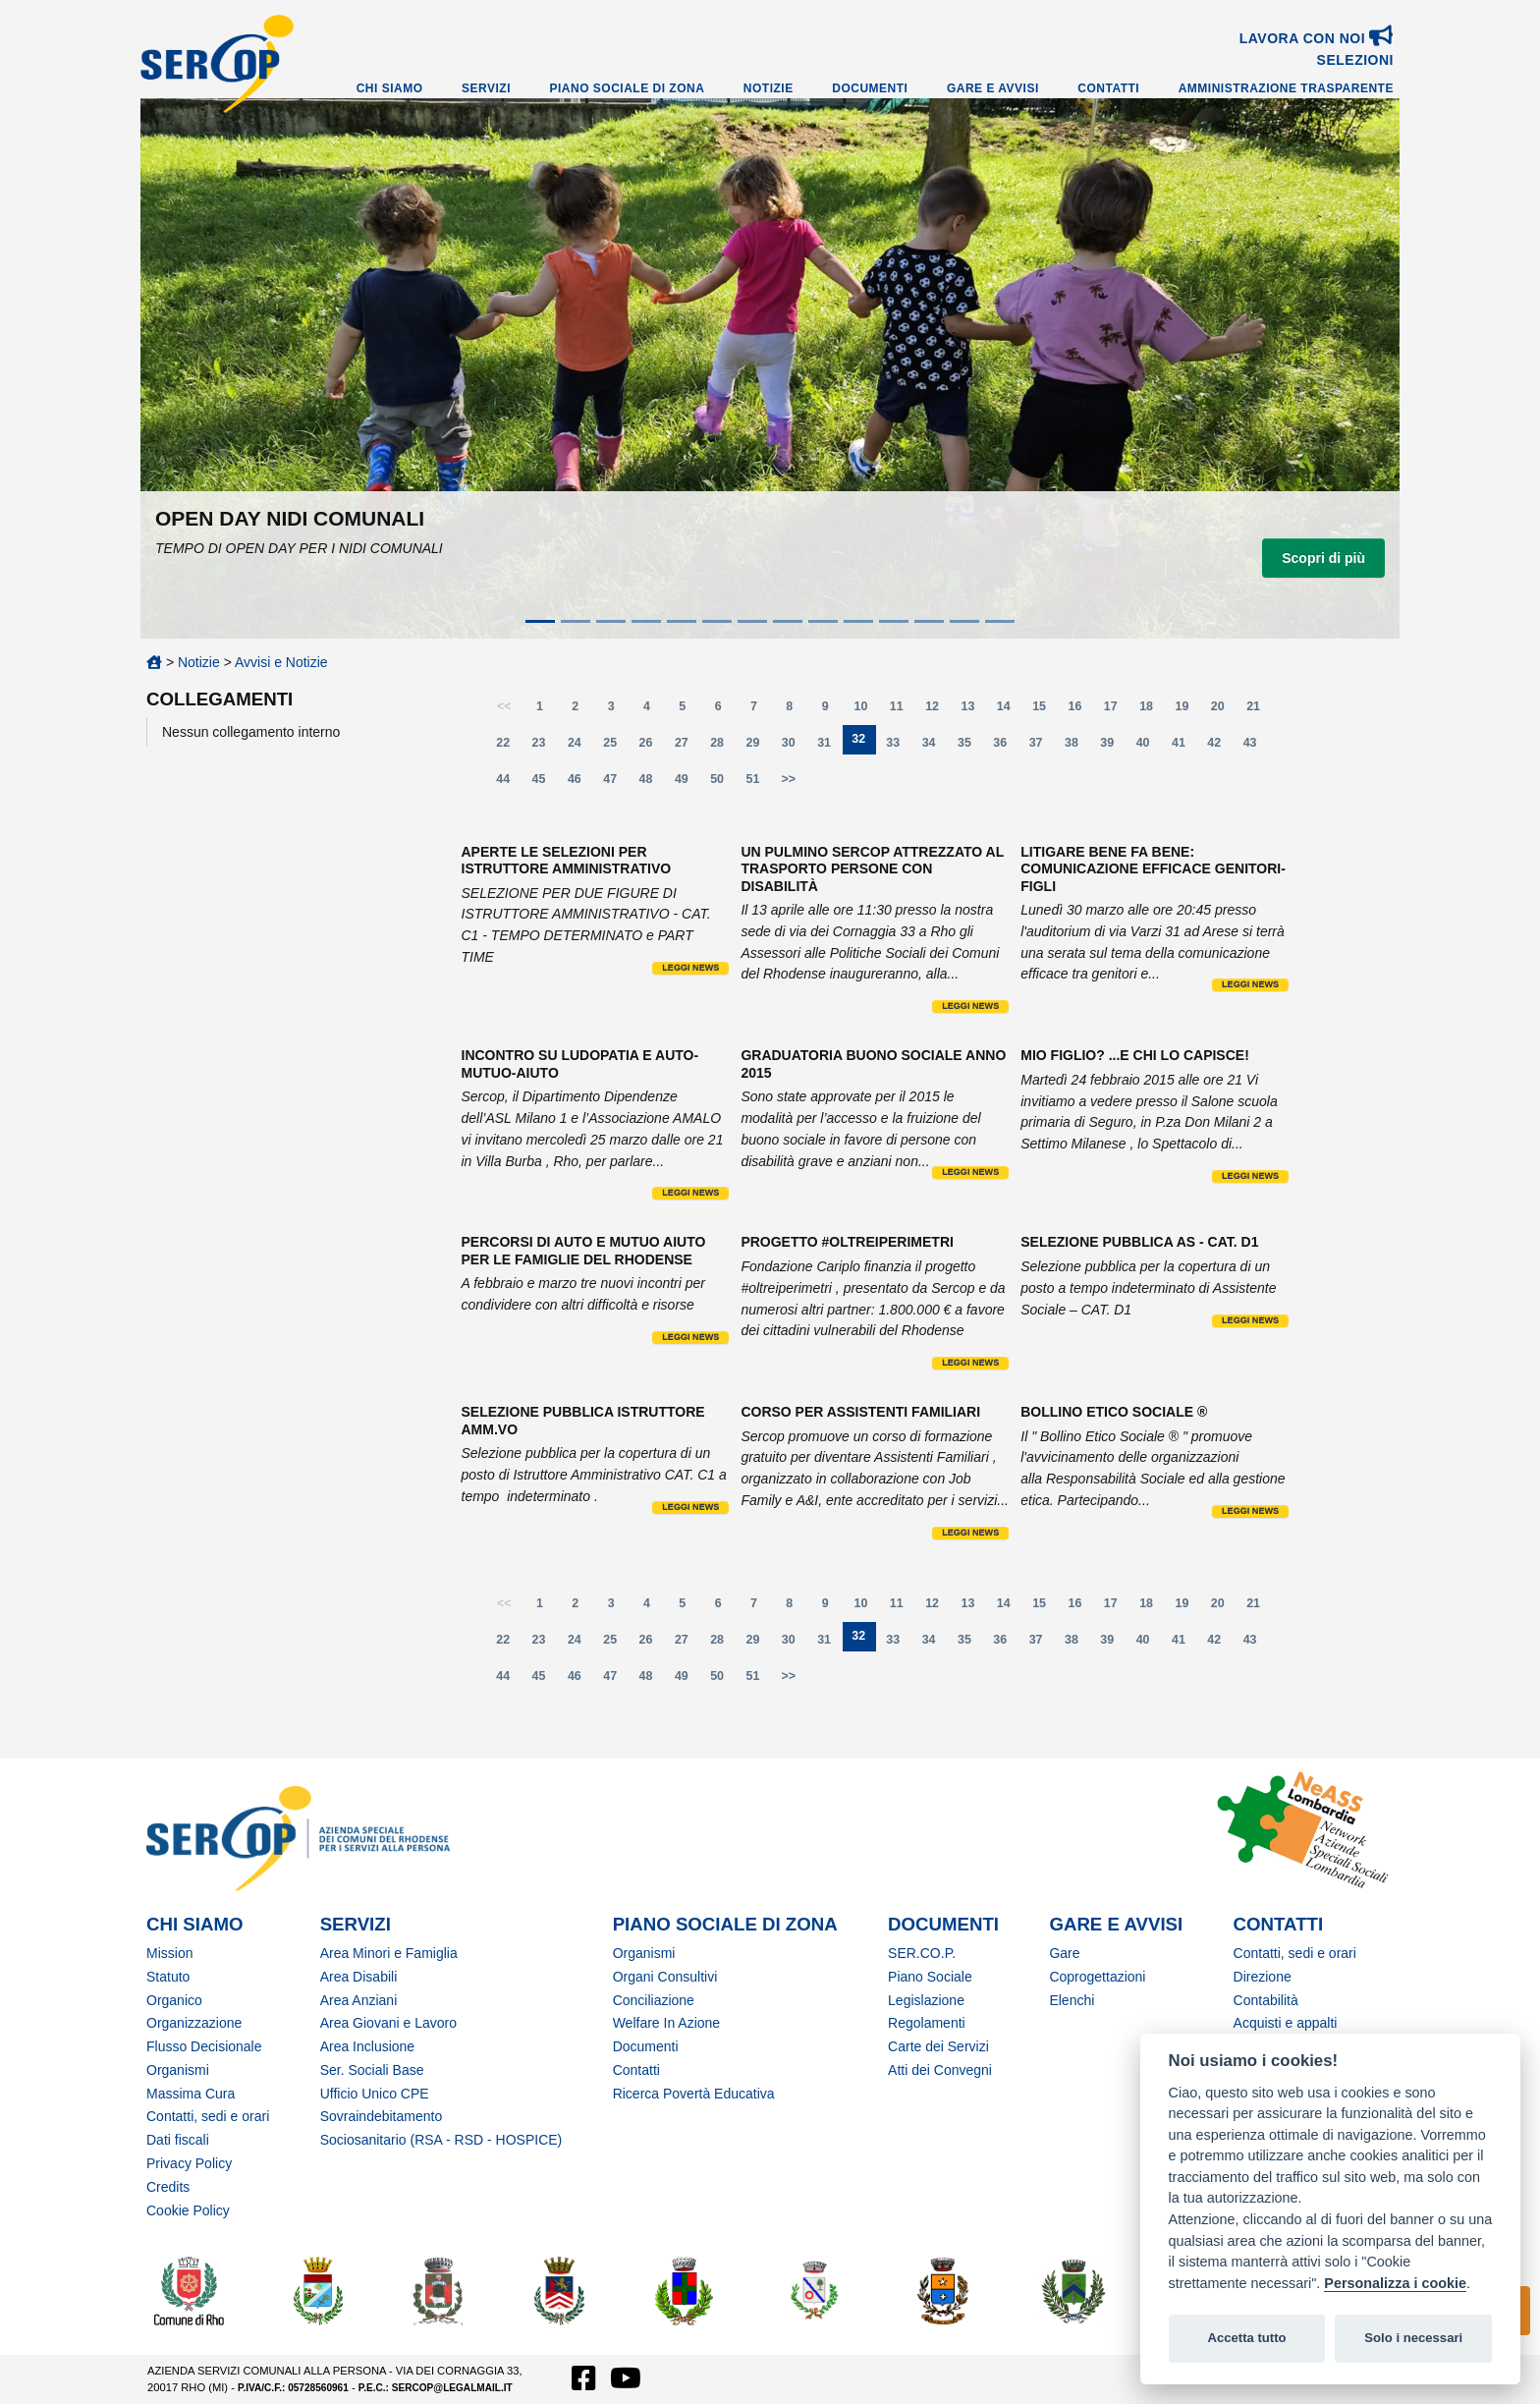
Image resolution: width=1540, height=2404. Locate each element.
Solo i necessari (1413, 2337)
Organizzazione (194, 2023)
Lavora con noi (1316, 38)
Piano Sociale (930, 1977)
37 (1042, 747)
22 (509, 747)
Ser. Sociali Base (372, 2070)
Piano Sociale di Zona (627, 88)
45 (545, 783)
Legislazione (926, 2000)
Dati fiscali (177, 2140)
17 (1116, 710)
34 (935, 747)
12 (938, 710)
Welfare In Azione (666, 2023)
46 (580, 783)
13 (974, 710)
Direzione (1263, 1977)
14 (1009, 710)
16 (1080, 710)
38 (1077, 747)
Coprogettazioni (1097, 1977)
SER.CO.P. (922, 1953)
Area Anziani (359, 2000)
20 (1224, 710)
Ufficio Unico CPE (374, 2093)
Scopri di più (1323, 558)
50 (723, 783)
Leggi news (690, 968)
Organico (174, 2000)
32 (863, 743)
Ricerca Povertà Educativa (694, 2093)
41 (1184, 747)
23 (545, 747)
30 (794, 747)
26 (652, 747)
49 (687, 783)
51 (759, 783)
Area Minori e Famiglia (389, 1953)
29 (759, 747)
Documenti (870, 88)
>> (789, 779)
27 (687, 747)
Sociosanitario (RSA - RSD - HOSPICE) (441, 2140)
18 (1152, 710)
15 (1045, 710)
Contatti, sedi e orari (207, 2116)
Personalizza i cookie (1395, 2283)
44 (509, 783)
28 (723, 747)
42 (1220, 747)
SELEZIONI (1355, 60)
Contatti (1108, 88)
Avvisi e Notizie (281, 662)
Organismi (177, 2070)
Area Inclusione (367, 2046)
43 (1256, 747)
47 (616, 783)
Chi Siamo (390, 88)
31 (830, 747)
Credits (168, 2187)
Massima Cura (190, 2093)
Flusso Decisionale (204, 2046)
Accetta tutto (1246, 2337)
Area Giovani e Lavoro (388, 2023)
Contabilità (1266, 2000)
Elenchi (1071, 2000)
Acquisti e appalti (1286, 2023)
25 (616, 747)
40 (1149, 747)
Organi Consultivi (665, 1977)
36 (1005, 747)
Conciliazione (653, 2000)
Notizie (768, 88)
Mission (169, 1953)
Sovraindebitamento (381, 2116)
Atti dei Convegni (940, 2070)
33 (898, 747)
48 (652, 783)
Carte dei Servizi (938, 2046)
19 (1187, 710)
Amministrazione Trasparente (1286, 88)
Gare (1064, 1953)
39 (1113, 747)
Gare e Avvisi (993, 88)
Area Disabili (359, 1977)
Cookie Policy (188, 2210)
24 (580, 747)
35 (970, 747)
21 (1259, 710)
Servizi (486, 88)
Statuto (168, 1977)
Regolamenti (926, 2023)
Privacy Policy (189, 2163)
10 (867, 710)
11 (902, 710)
